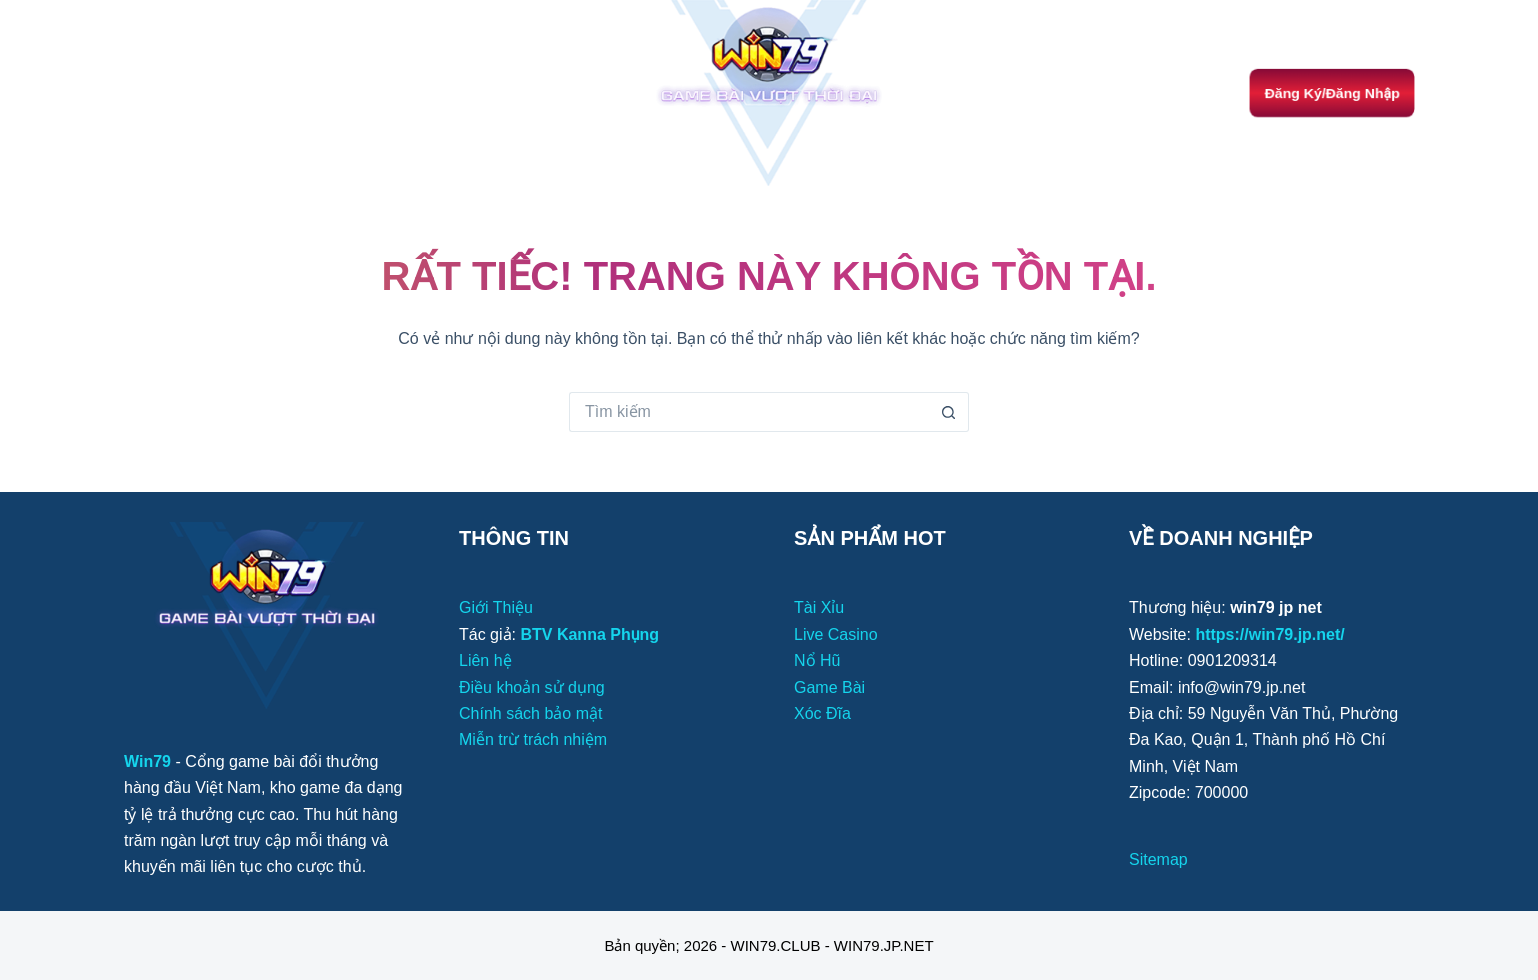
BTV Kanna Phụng (589, 634)
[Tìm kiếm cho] (749, 412)
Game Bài (829, 687)
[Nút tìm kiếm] (949, 412)
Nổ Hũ (817, 660)
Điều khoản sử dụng (532, 687)
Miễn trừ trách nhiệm (533, 739)
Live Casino (836, 634)
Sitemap (1158, 859)
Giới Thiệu (496, 607)
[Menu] (133, 93)
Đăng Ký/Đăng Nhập (1331, 93)
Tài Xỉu (819, 607)
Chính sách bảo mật (530, 713)
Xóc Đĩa (822, 713)
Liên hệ (485, 660)
